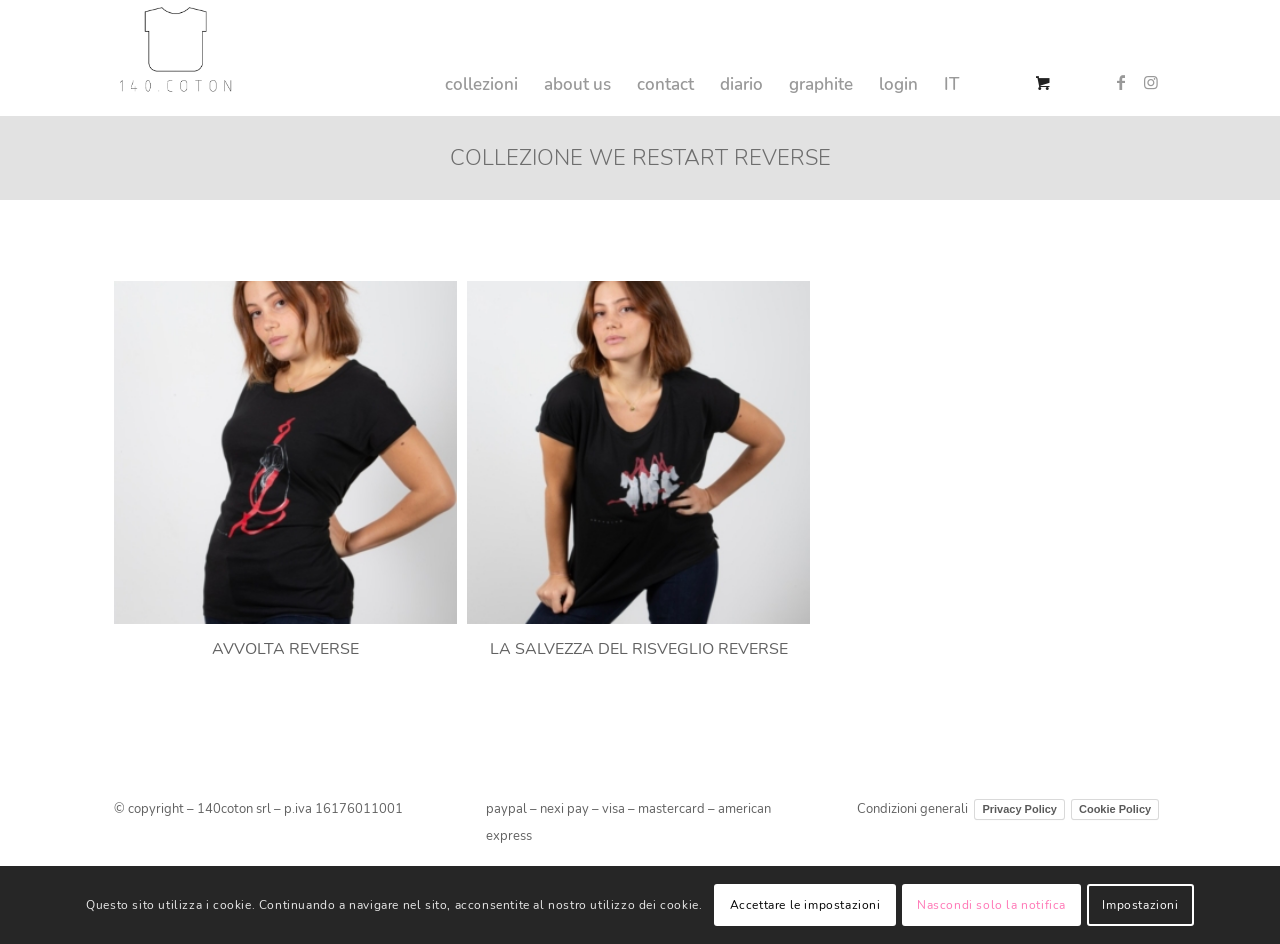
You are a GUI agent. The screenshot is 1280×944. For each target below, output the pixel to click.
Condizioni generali (912, 809)
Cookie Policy (1115, 809)
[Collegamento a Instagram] (1151, 82)
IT (951, 84)
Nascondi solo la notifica (991, 905)
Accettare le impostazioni (805, 905)
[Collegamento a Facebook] (1121, 82)
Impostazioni (1140, 905)
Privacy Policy (1019, 809)
